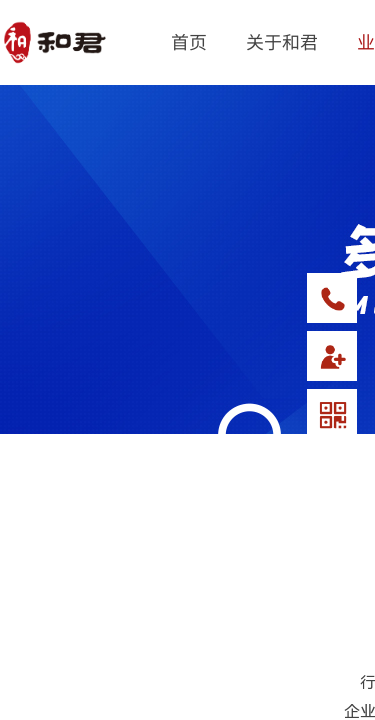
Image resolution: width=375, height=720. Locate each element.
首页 (189, 41)
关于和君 (282, 41)
